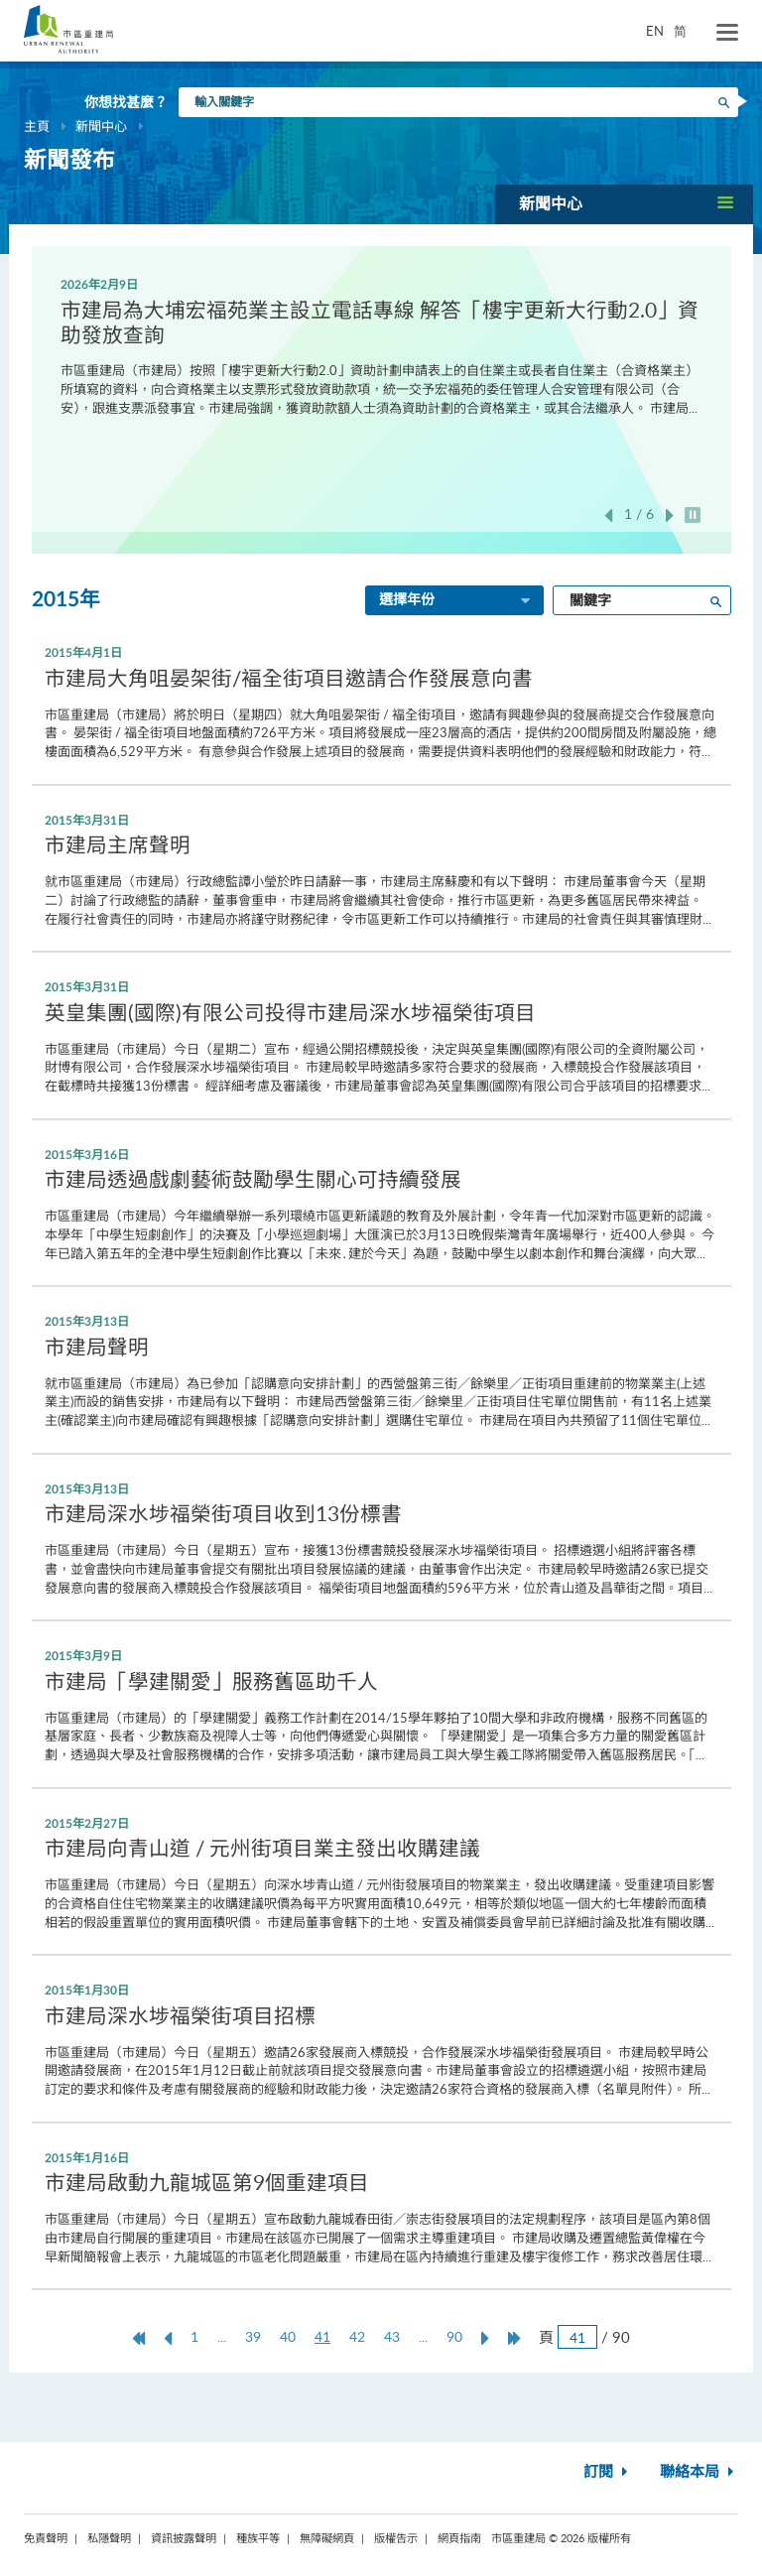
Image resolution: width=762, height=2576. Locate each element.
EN (655, 31)
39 (253, 2336)
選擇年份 (456, 601)
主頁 (37, 126)
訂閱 (607, 2472)
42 (357, 2336)
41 (327, 2337)
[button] (624, 204)
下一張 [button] (670, 515)
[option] (381, 345)
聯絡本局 (699, 2472)
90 (454, 2336)
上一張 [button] (608, 515)
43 (392, 2336)
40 (288, 2336)
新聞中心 (101, 126)
